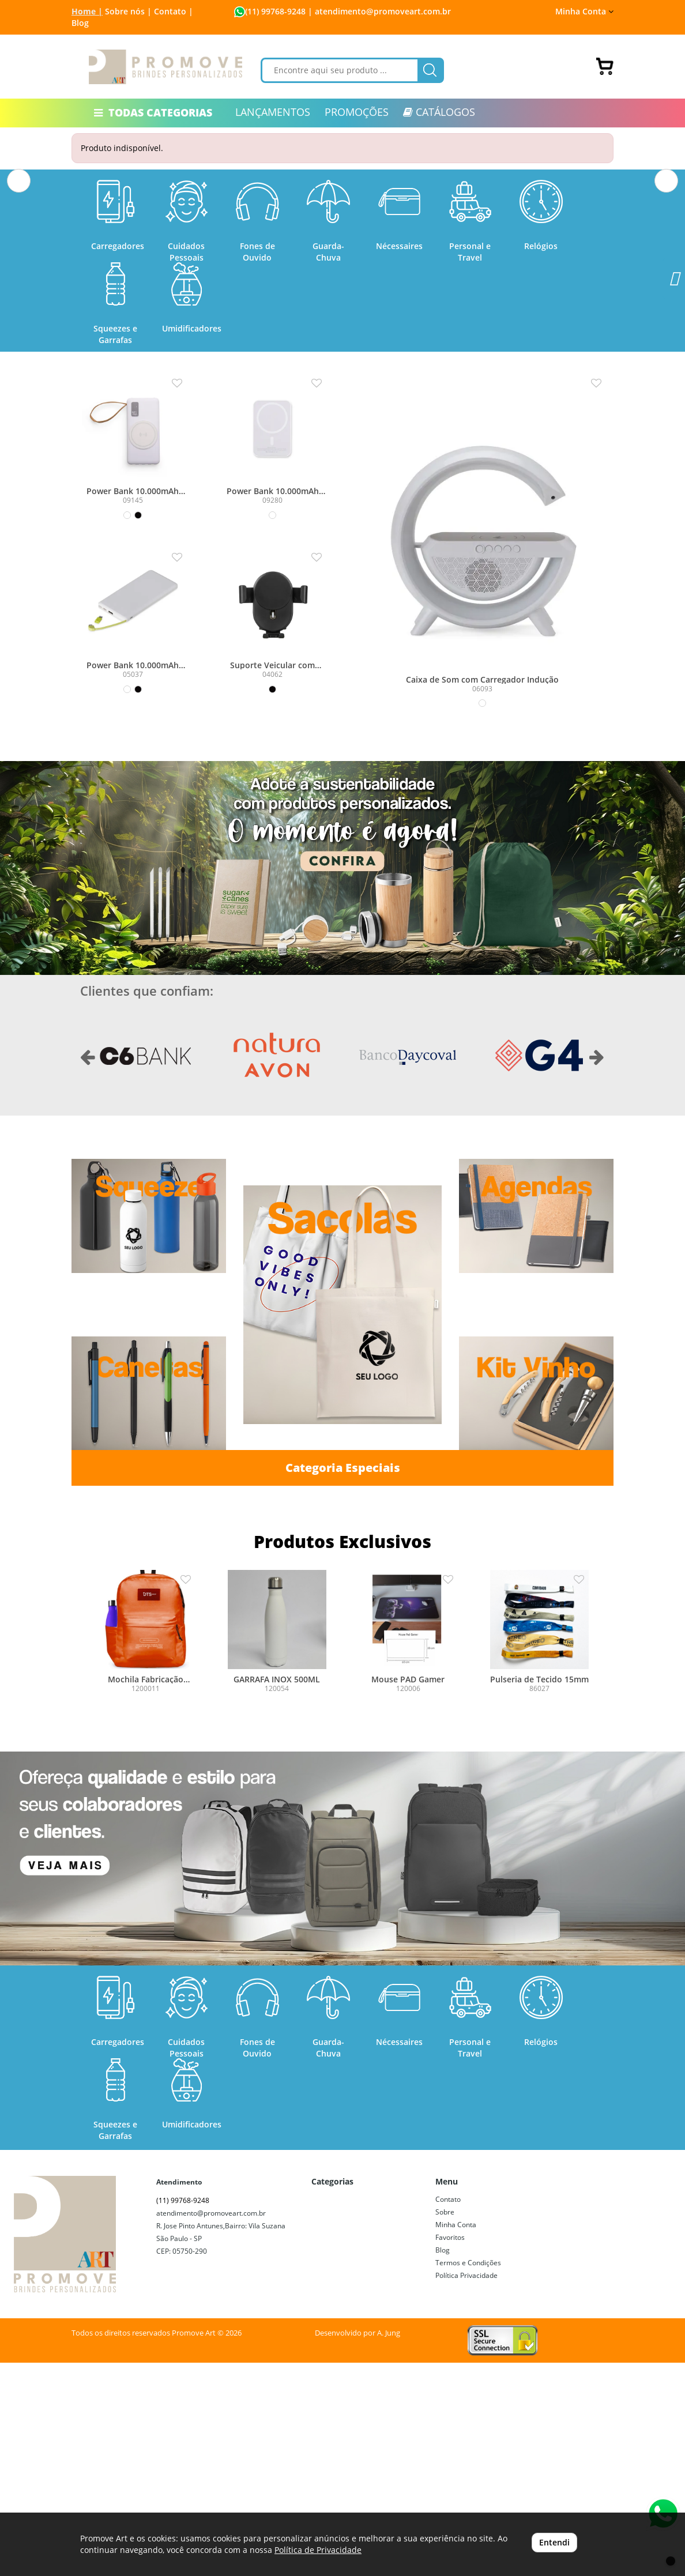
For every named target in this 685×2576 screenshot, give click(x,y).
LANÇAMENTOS (272, 112)
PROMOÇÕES (357, 112)
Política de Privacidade (318, 2549)
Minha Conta (584, 11)
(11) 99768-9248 (275, 11)
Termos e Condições (468, 2476)
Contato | (173, 11)
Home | (87, 11)
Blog (80, 22)
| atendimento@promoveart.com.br (378, 11)
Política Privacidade (466, 2489)
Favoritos (450, 2451)
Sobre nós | (128, 11)
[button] (19, 279)
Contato (448, 2412)
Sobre (444, 2425)
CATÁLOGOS (439, 112)
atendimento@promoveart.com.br (211, 2426)
